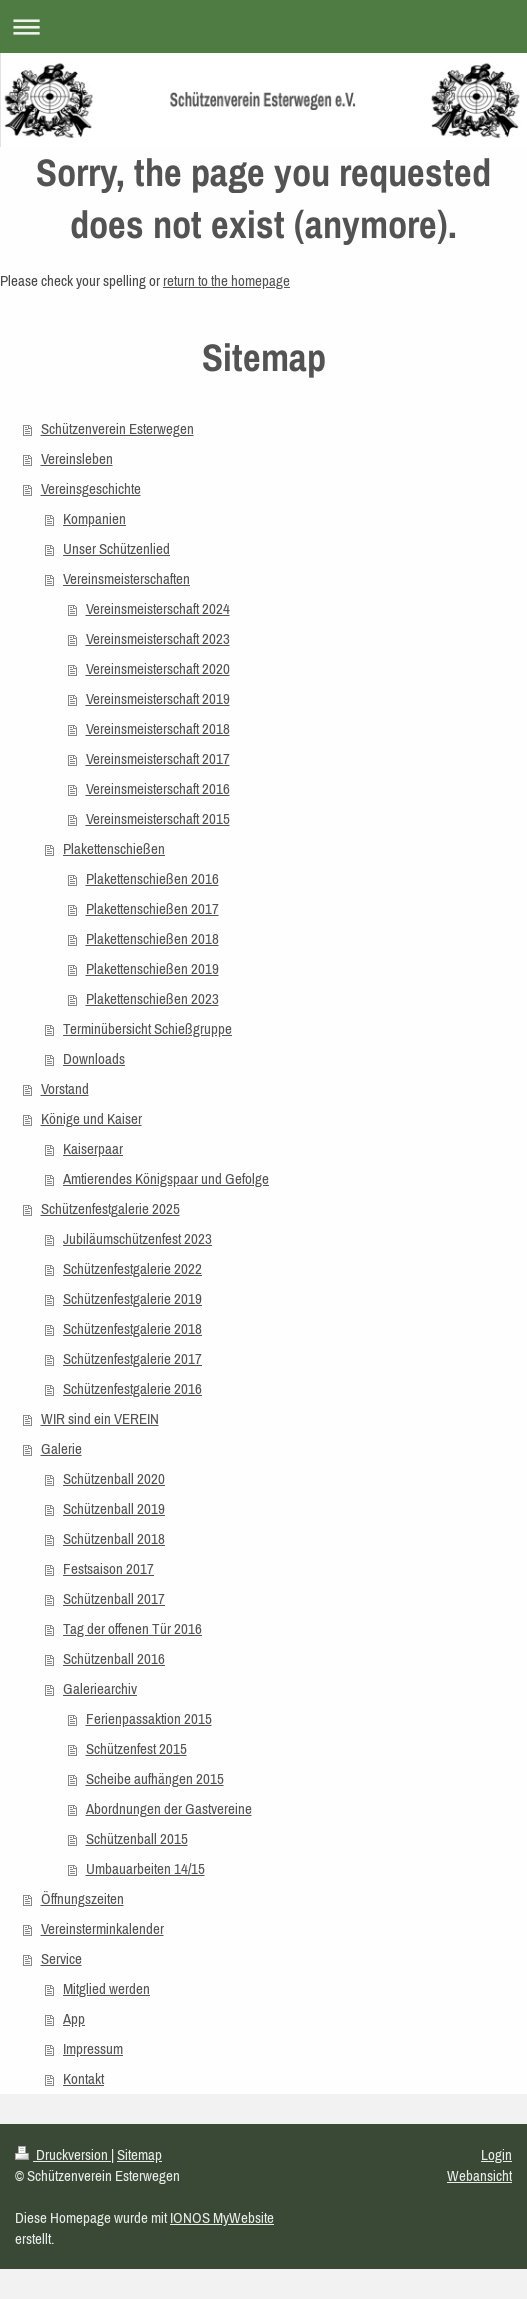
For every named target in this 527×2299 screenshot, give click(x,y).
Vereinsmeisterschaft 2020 (158, 668)
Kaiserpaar (93, 1148)
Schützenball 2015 (137, 1838)
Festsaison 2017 (108, 1568)
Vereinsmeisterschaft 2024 (158, 608)
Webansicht (479, 2175)
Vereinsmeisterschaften (126, 578)
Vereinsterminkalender (102, 1928)
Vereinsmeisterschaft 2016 (158, 788)
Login (496, 2154)
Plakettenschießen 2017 (152, 908)
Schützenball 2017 (114, 1598)
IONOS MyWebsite (222, 2217)
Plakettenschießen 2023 (152, 998)
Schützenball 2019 (114, 1508)
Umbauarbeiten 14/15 (145, 1868)
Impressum (93, 2048)
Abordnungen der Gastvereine (169, 1808)
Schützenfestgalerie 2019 (132, 1298)
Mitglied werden (106, 1988)
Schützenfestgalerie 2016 (132, 1388)
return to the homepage (226, 280)
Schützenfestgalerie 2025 (110, 1208)
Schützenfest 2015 (136, 1748)
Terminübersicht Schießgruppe (147, 1028)
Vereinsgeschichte (91, 488)
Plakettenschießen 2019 (152, 968)
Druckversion (63, 2154)
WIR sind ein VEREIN (100, 1418)
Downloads (94, 1058)
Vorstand (65, 1088)
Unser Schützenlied (116, 548)
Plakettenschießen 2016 (152, 878)
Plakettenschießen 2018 (152, 938)
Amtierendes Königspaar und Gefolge (166, 1178)
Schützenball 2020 (114, 1478)
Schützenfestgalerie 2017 (132, 1358)
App (74, 2018)
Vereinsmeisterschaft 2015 (158, 818)
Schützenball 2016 (114, 1658)
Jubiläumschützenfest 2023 (137, 1238)
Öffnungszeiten (82, 1898)
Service (61, 1958)
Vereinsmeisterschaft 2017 (158, 758)
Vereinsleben (77, 458)
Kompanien (94, 518)
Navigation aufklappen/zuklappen (263, 26)
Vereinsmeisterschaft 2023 (158, 638)
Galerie (61, 1448)
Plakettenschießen (114, 848)
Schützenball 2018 (114, 1538)
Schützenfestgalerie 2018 (132, 1328)
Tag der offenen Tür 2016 (132, 1628)
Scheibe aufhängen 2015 (155, 1778)
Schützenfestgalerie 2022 (132, 1268)
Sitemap (139, 2154)
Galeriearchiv (100, 1688)
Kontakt (83, 2078)
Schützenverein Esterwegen (117, 428)
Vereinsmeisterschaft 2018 (158, 728)
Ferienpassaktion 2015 (149, 1718)
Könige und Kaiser (91, 1118)
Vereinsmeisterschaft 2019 (158, 698)
